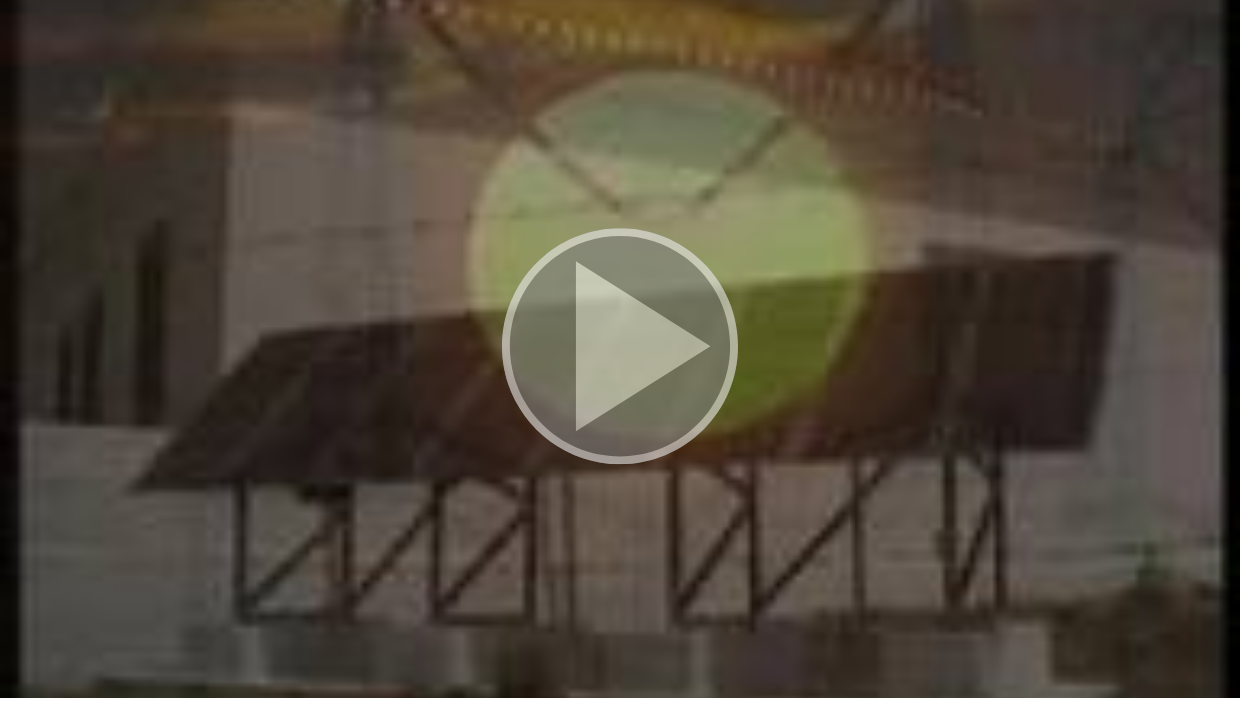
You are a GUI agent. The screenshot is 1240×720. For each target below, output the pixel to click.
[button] (620, 349)
